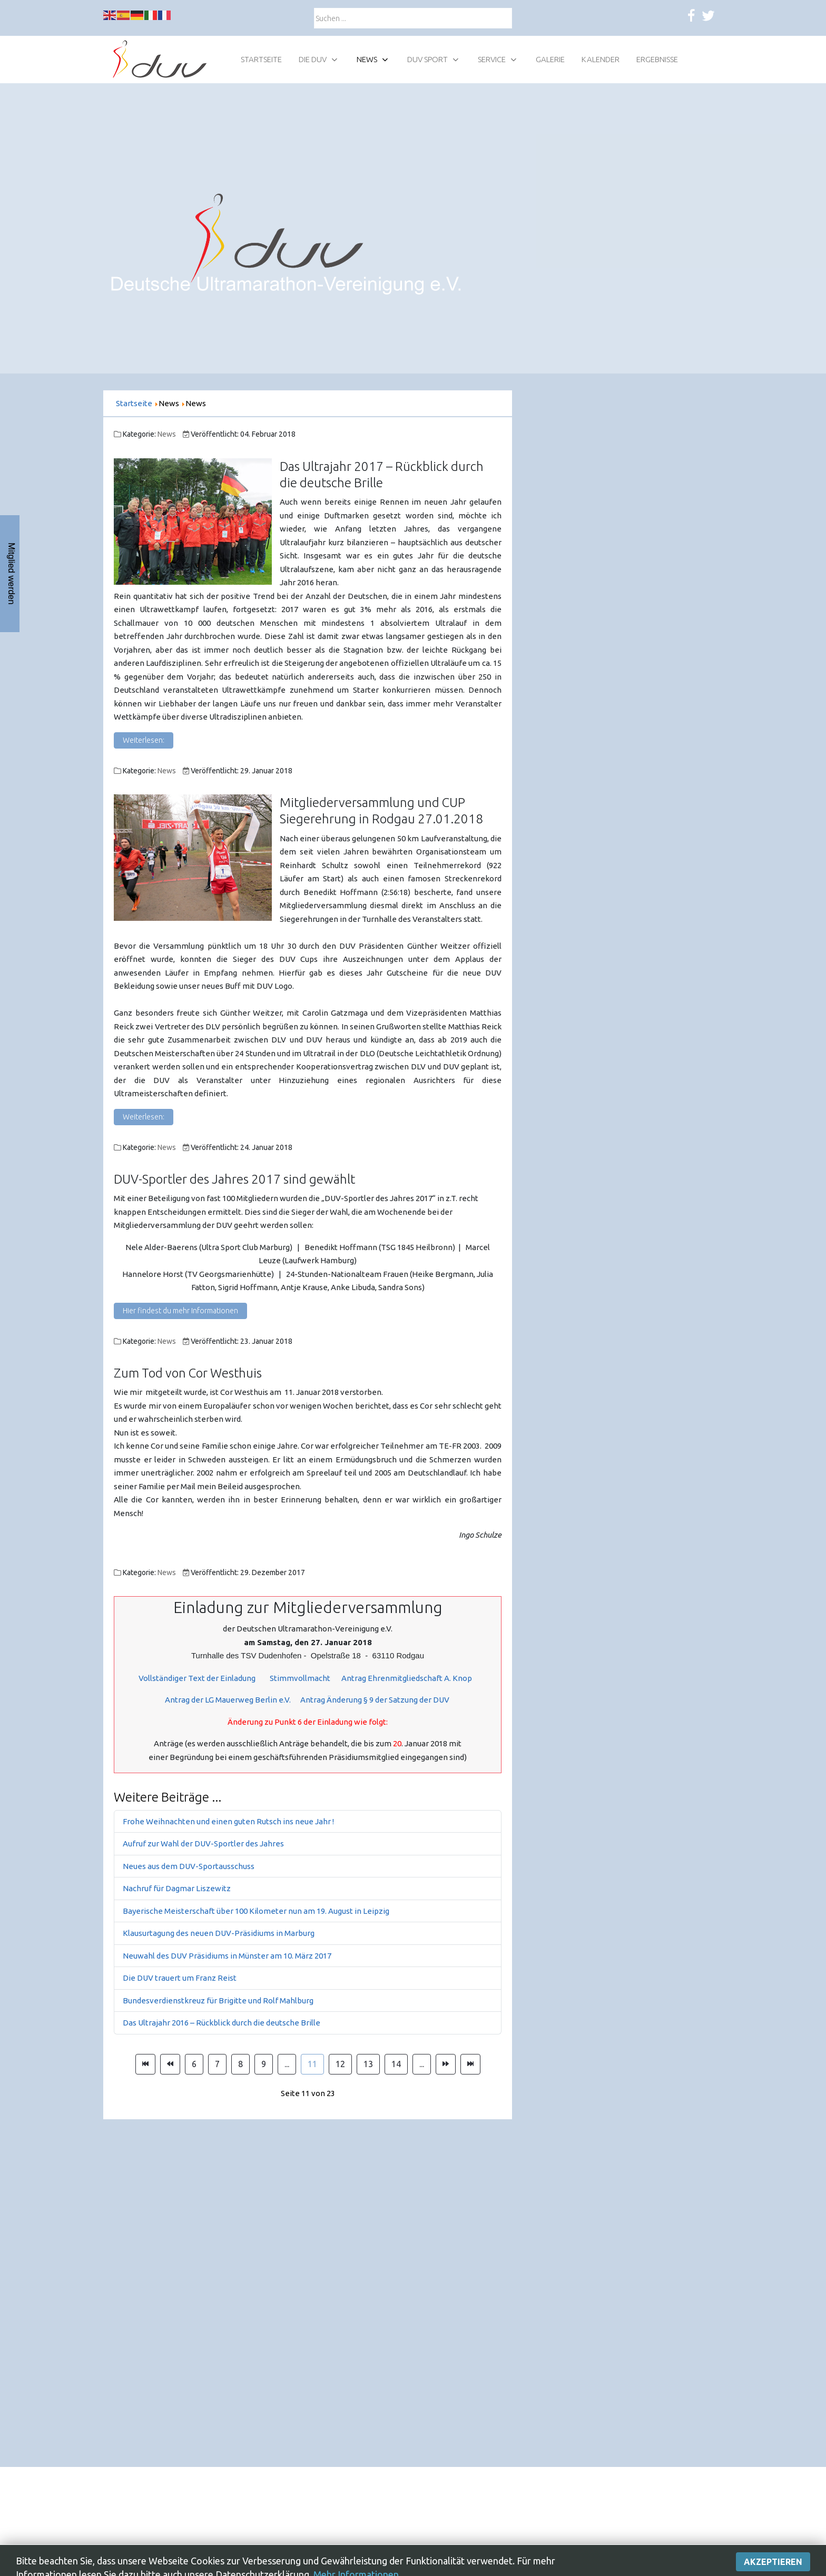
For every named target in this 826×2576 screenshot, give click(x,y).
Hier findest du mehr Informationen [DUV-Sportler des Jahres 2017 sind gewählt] (180, 1310)
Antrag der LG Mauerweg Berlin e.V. (228, 1699)
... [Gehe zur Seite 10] (286, 2064)
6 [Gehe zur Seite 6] (194, 2064)
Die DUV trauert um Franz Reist (180, 1977)
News (167, 434)
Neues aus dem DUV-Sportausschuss (188, 1866)
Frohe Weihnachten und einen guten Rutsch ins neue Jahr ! (228, 1821)
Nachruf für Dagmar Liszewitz (177, 1888)
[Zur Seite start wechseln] (145, 2064)
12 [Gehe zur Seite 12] (340, 2064)
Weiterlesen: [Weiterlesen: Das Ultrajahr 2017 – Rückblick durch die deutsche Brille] (143, 740)
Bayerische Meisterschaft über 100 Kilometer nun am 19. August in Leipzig (256, 1910)
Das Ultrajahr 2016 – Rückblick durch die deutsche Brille (221, 2022)
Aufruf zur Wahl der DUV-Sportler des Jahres (203, 1843)
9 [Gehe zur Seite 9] (263, 2064)
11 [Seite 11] (312, 2064)
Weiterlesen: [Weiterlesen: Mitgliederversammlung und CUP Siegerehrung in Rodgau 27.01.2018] (143, 1117)
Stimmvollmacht (300, 1678)
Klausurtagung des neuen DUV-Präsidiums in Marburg (218, 1933)
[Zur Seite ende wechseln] (470, 2064)
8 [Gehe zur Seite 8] (240, 2064)
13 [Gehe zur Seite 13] (368, 2064)
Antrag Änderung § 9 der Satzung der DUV (374, 1699)
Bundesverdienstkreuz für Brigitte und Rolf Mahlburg (218, 2000)
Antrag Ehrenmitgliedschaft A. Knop (407, 1678)
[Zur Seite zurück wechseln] (170, 2064)
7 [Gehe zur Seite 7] (217, 2064)
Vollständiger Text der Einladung (199, 1678)
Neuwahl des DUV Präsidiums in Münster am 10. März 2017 (227, 1955)
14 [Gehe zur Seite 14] (396, 2064)
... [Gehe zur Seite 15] (421, 2064)
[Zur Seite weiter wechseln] (446, 2064)
